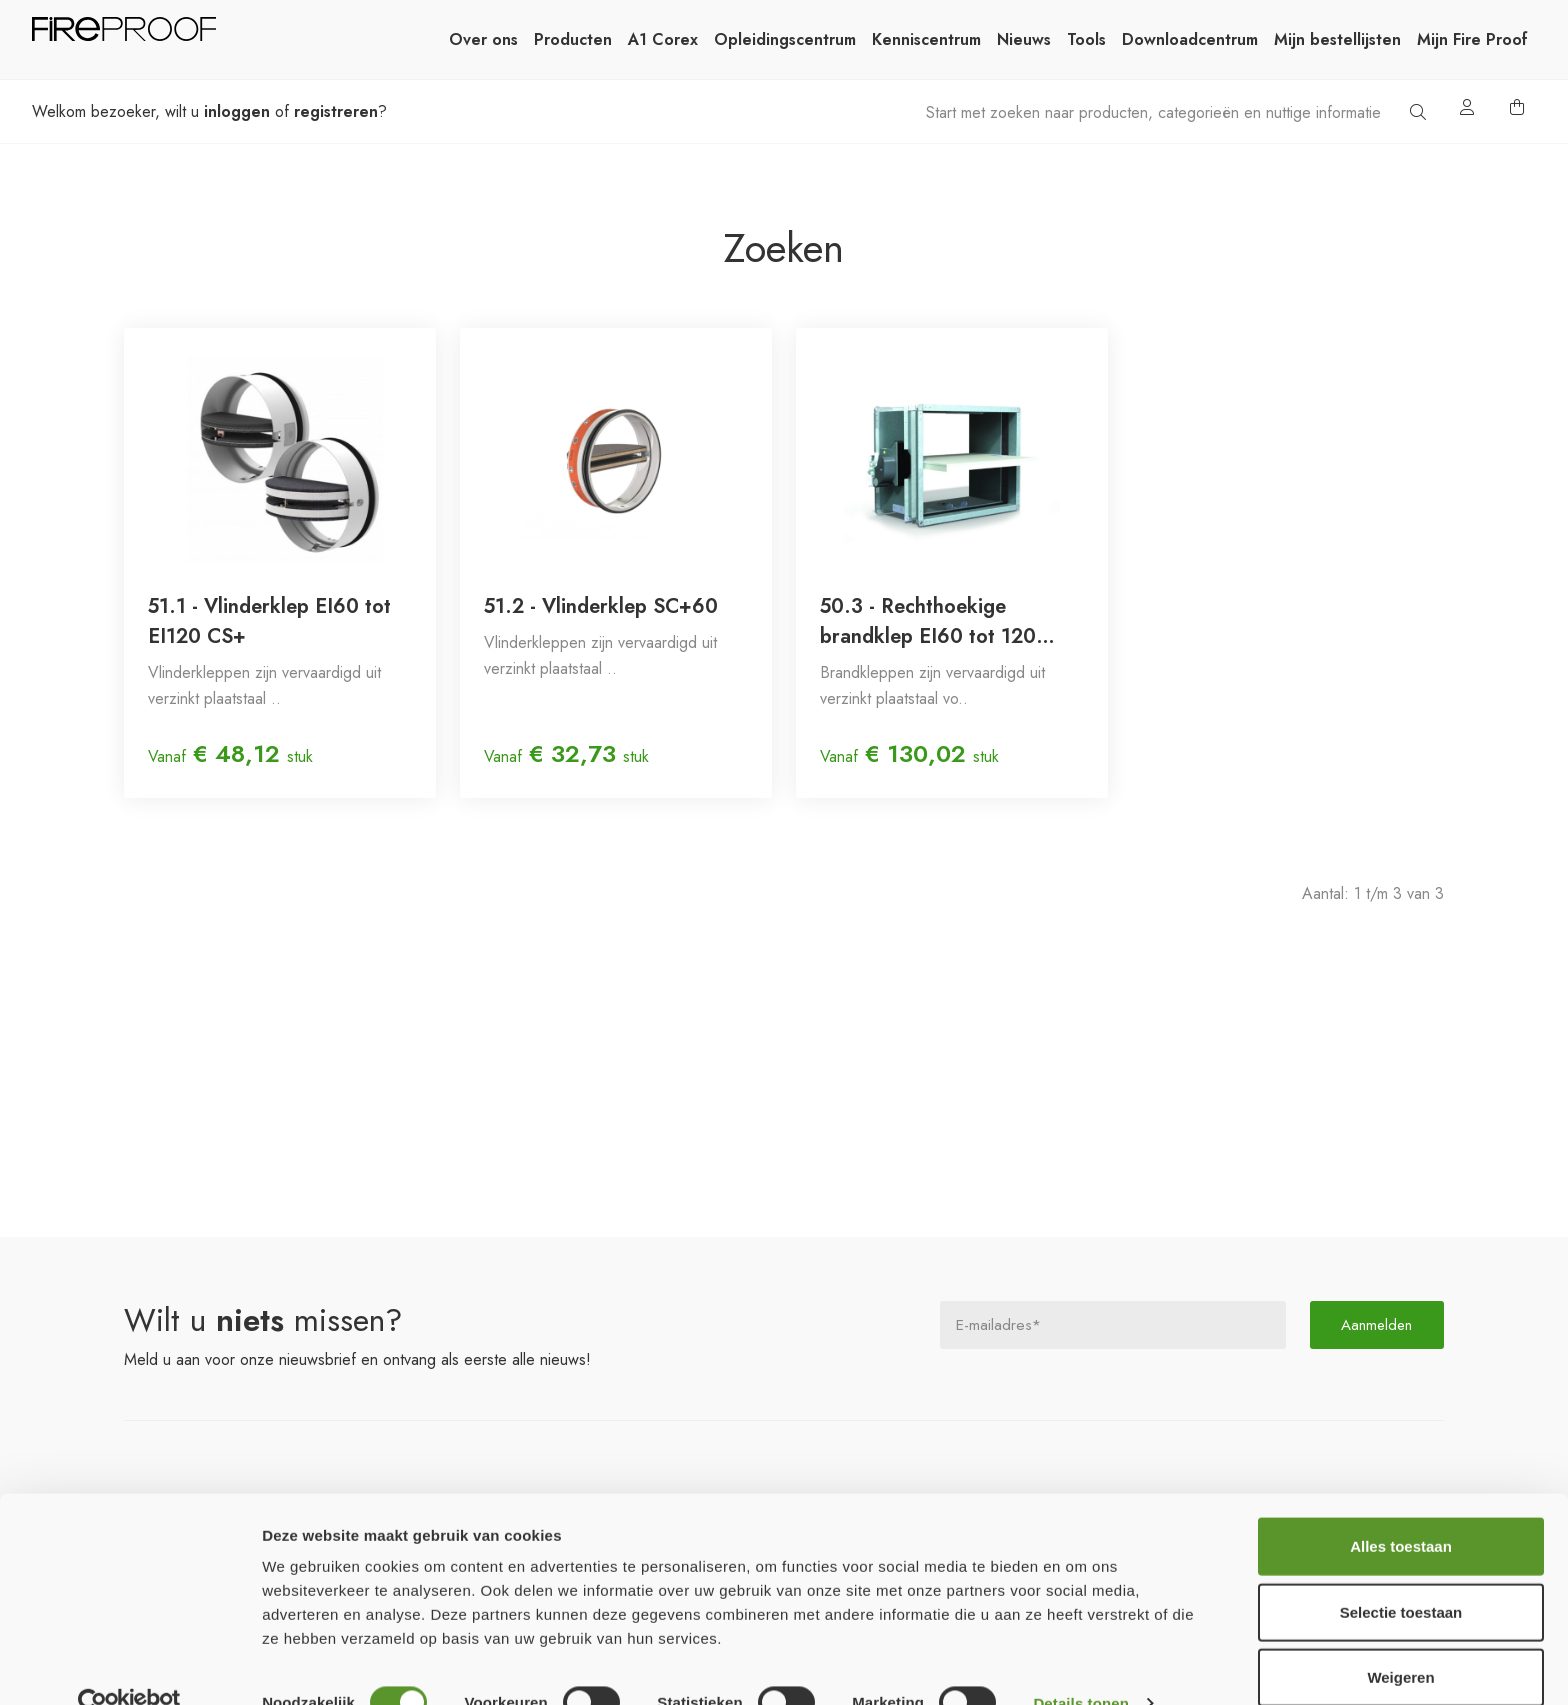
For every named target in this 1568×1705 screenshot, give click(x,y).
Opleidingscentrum (785, 39)
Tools (1086, 39)
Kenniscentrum (926, 39)
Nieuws (1024, 39)
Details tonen (1080, 1665)
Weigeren (1400, 1639)
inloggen (237, 111)
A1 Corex (663, 39)
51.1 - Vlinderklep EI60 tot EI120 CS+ (269, 621)
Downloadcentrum (1190, 39)
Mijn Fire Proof (1472, 39)
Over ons (483, 39)
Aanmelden (1377, 1324)
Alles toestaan (1401, 1508)
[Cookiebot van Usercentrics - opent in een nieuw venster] (129, 1666)
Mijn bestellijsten (1337, 39)
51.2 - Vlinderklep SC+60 (601, 606)
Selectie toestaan (1401, 1574)
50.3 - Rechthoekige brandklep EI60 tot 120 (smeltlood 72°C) (928, 622)
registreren (336, 111)
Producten (573, 39)
